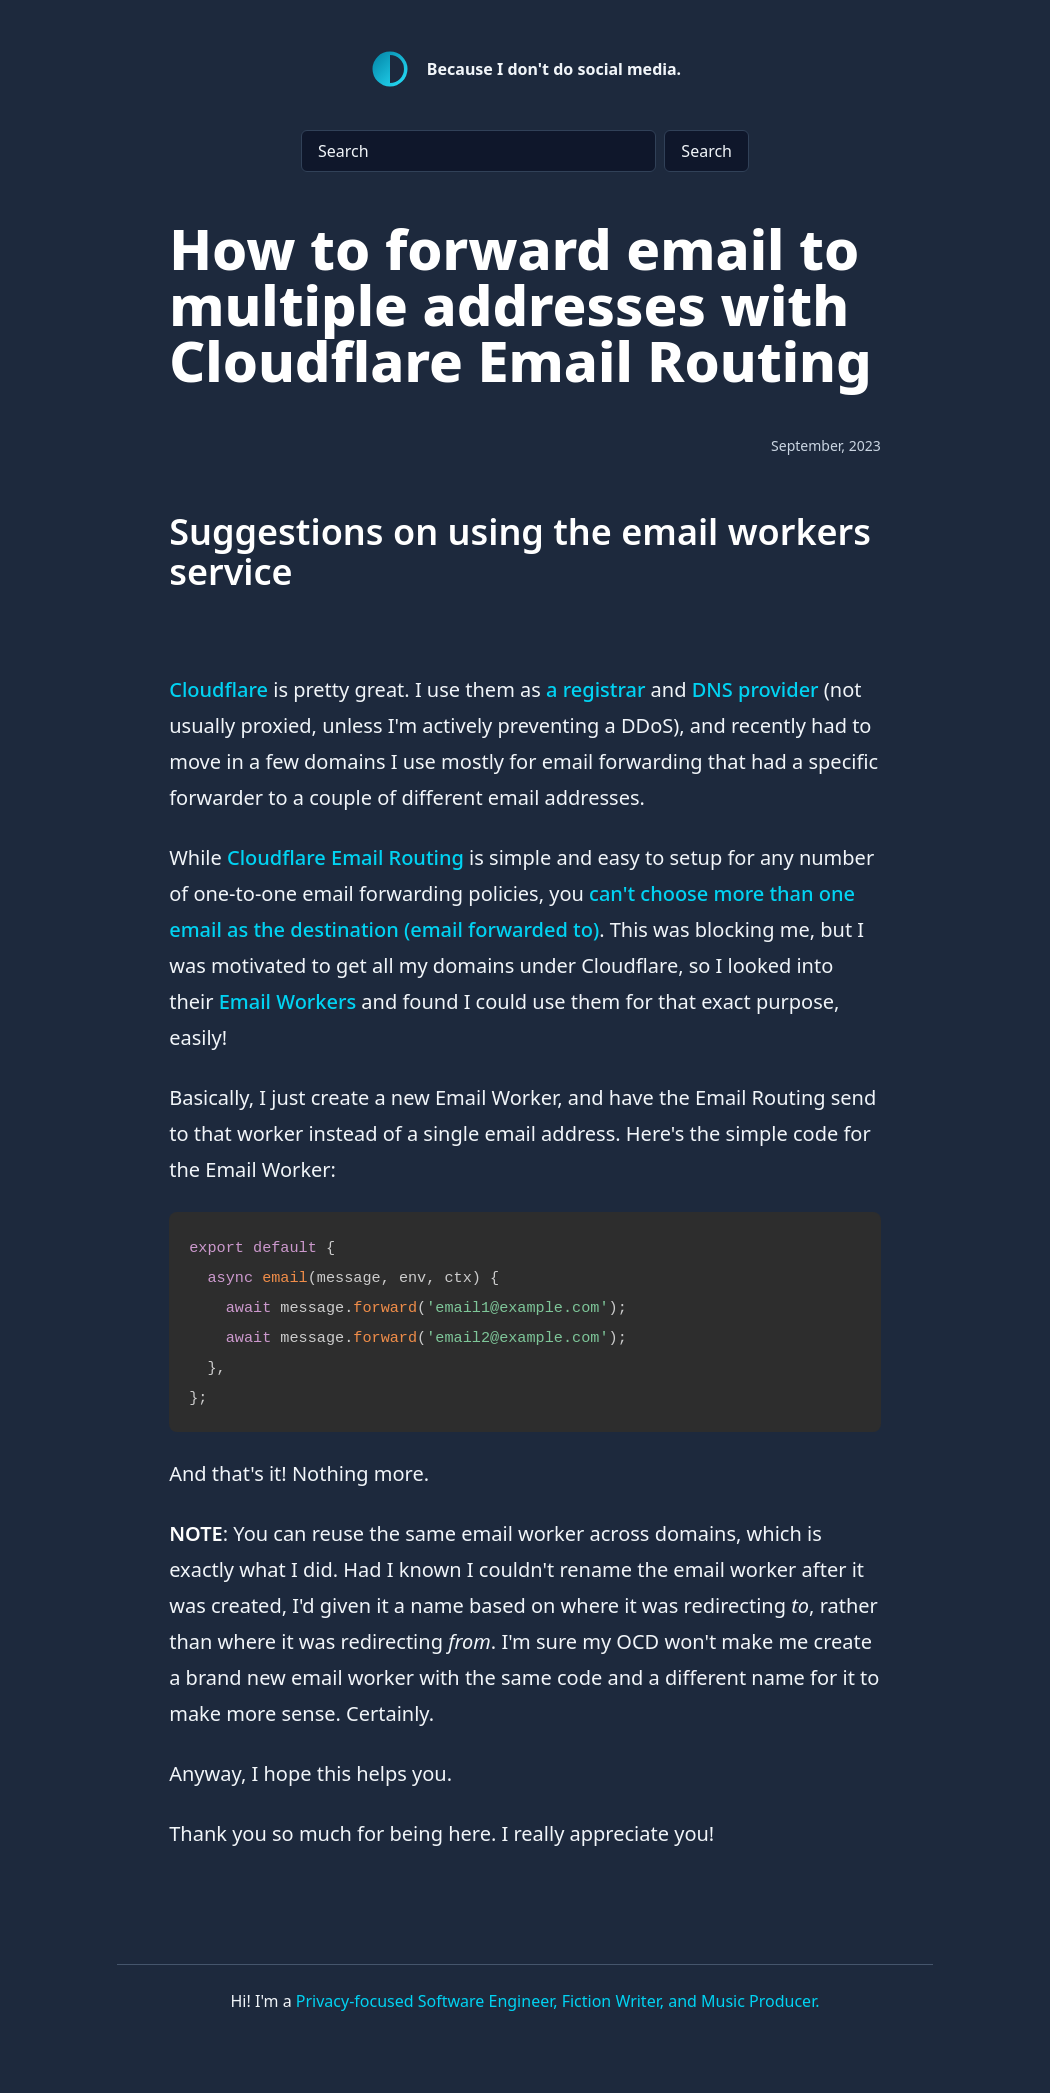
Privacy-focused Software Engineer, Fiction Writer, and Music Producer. (558, 2001)
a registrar (595, 689)
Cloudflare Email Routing (345, 857)
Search (706, 151)
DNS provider (755, 689)
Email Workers (287, 1001)
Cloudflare (218, 689)
